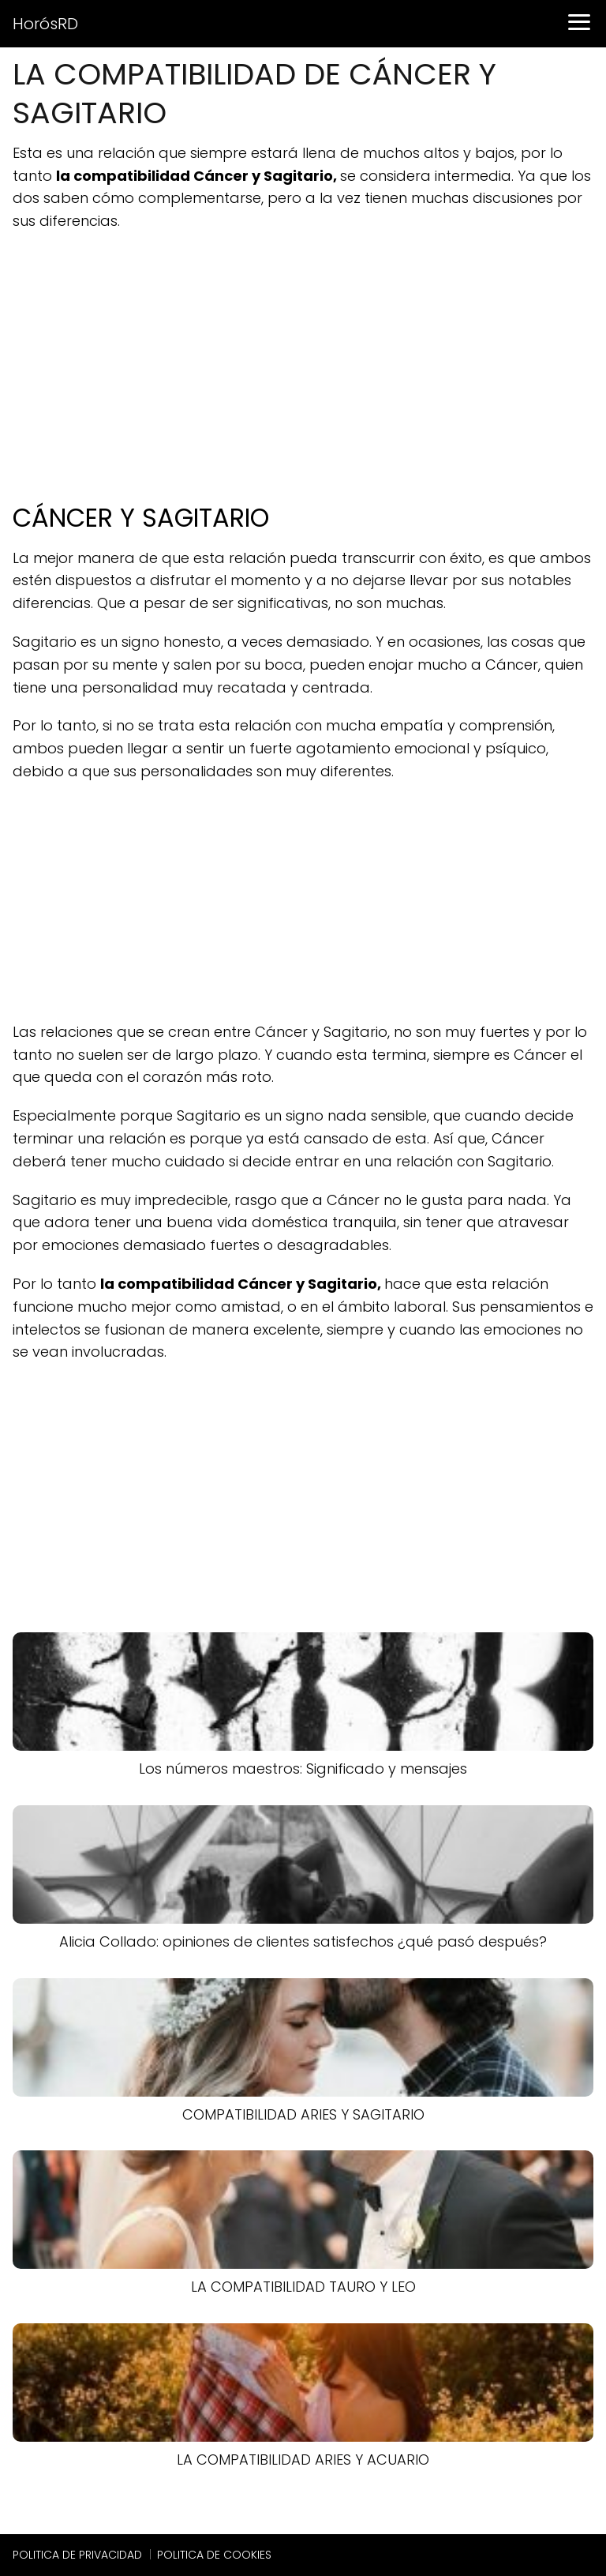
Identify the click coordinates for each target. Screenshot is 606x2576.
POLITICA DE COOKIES (214, 2555)
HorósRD (45, 24)
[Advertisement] (303, 359)
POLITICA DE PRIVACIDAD (77, 2555)
